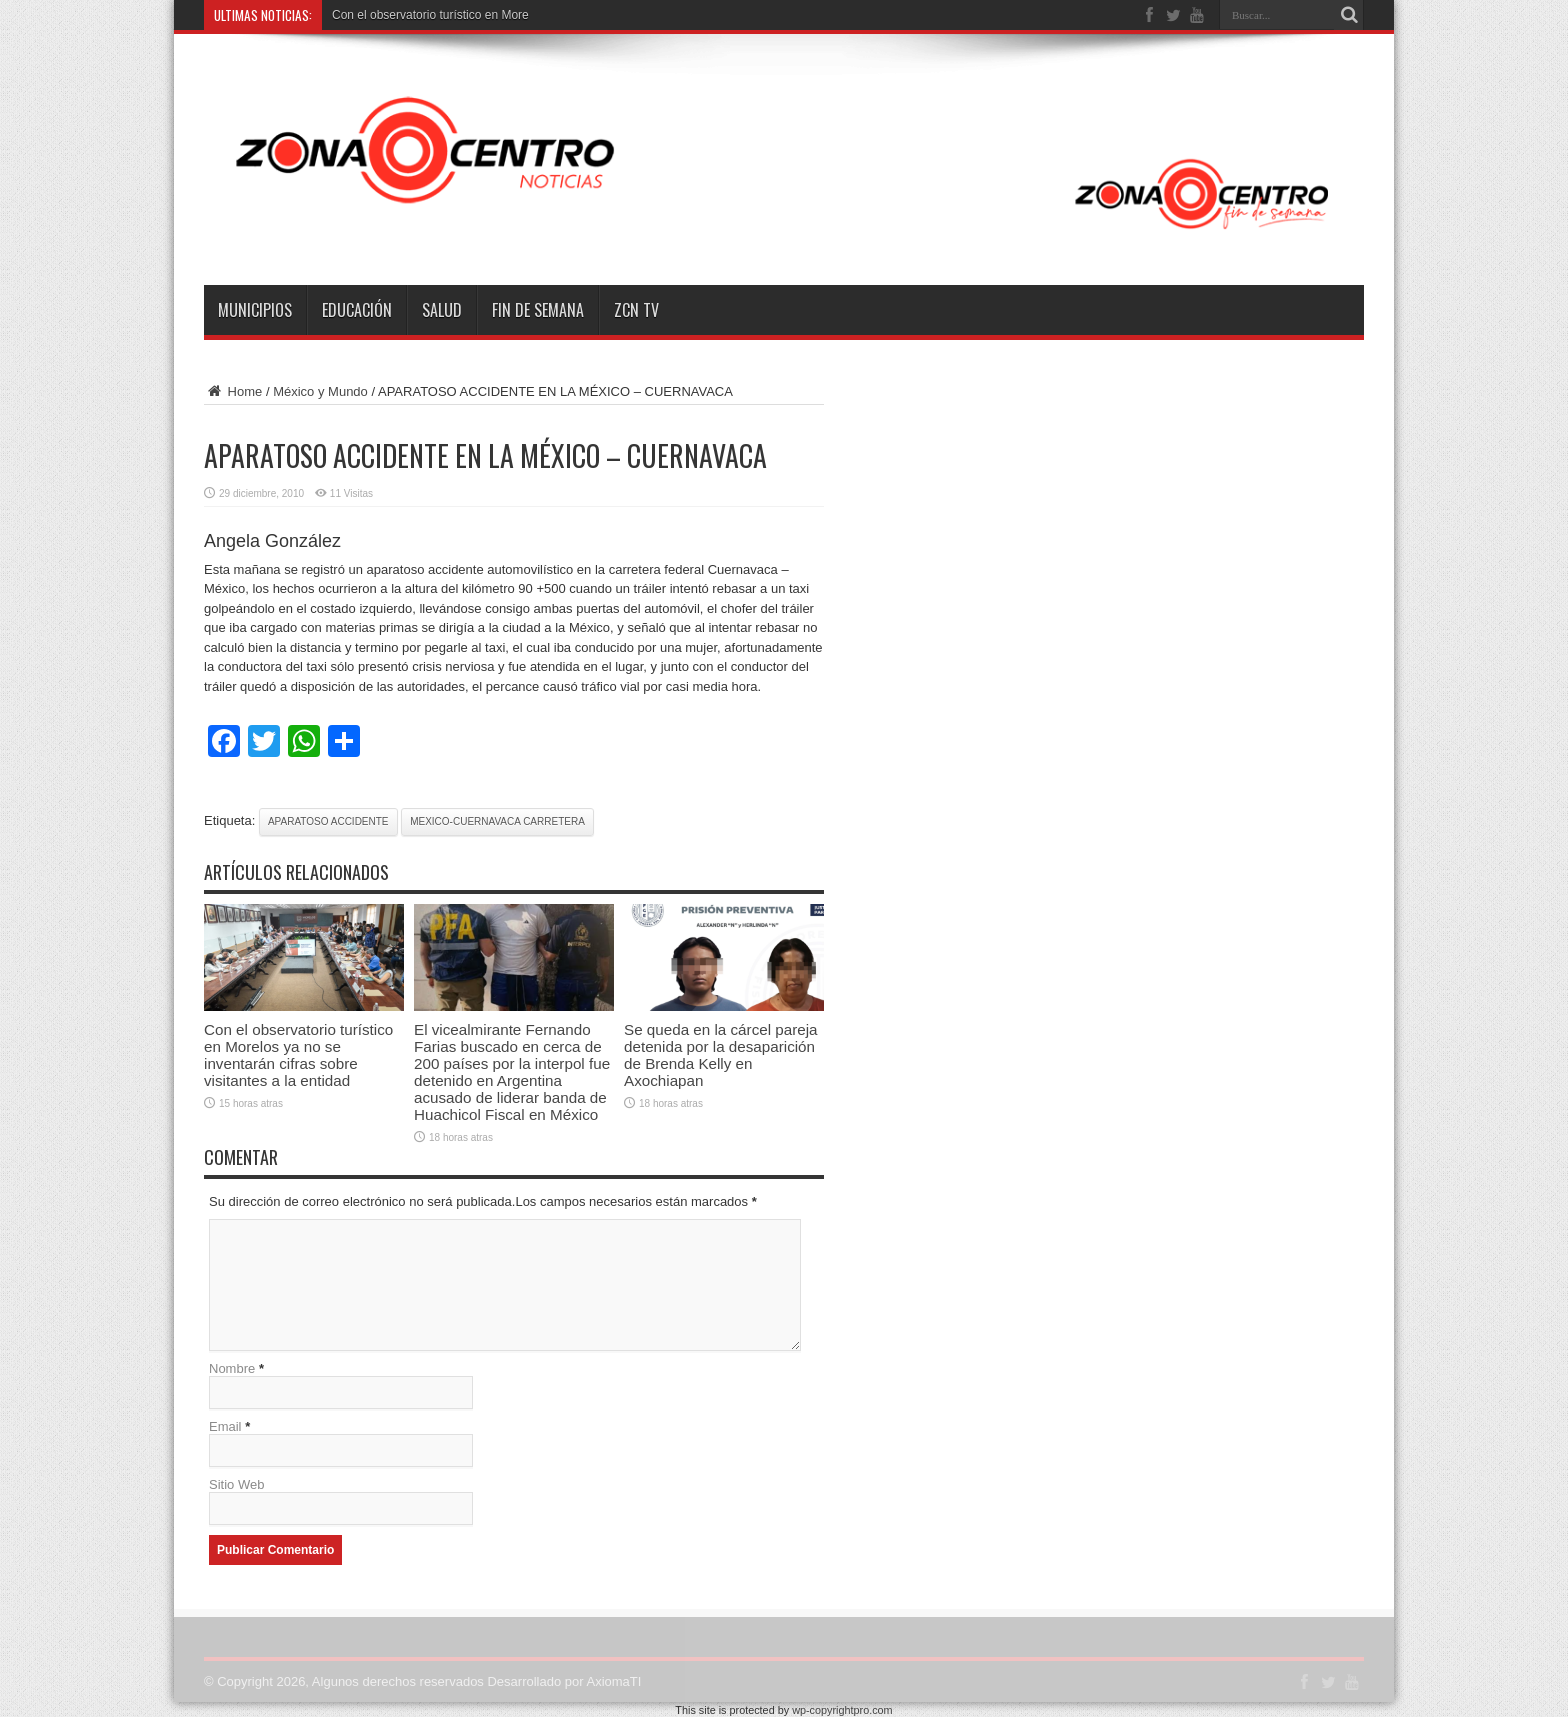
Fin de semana (538, 310)
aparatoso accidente (328, 821)
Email (225, 1426)
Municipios (255, 310)
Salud (442, 310)
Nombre (232, 1368)
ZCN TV (636, 310)
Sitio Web (236, 1484)
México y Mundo (320, 391)
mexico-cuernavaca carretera (497, 821)
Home (233, 391)
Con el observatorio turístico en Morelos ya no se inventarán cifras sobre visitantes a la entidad (298, 1055)
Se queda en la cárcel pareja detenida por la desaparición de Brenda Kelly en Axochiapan (721, 1055)
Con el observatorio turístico (406, 15)
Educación (357, 310)
